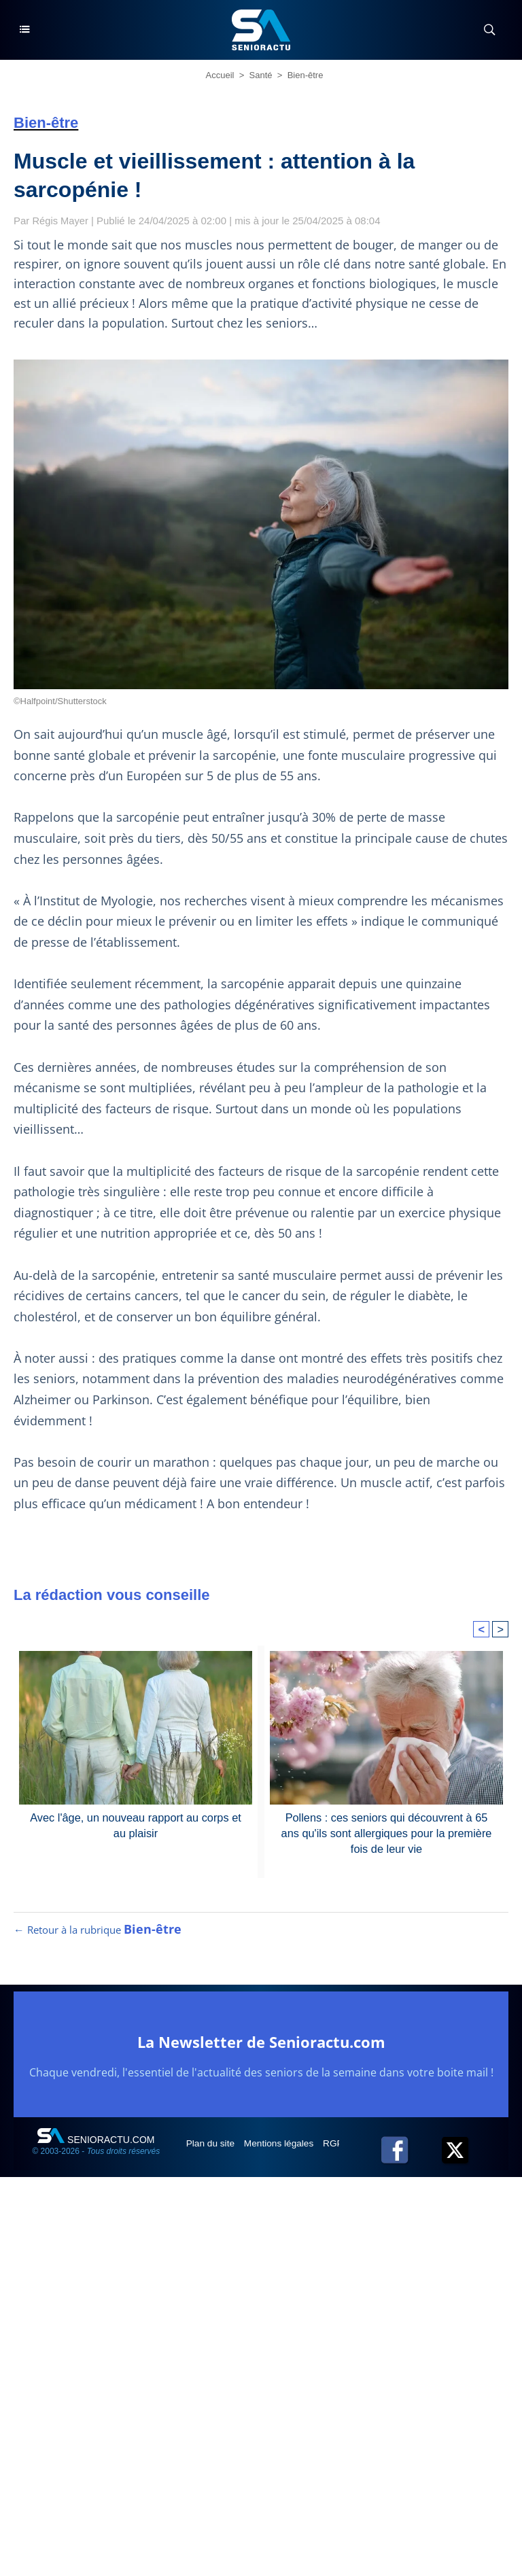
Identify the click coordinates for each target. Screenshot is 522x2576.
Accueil (220, 75)
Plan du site (212, 2148)
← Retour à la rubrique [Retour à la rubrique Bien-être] (97, 1935)
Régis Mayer (61, 220)
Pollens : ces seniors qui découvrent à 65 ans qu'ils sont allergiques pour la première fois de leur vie (386, 1832)
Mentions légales (282, 2148)
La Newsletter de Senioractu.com (261, 2047)
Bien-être (306, 75)
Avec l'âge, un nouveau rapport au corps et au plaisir (135, 1824)
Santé (261, 75)
